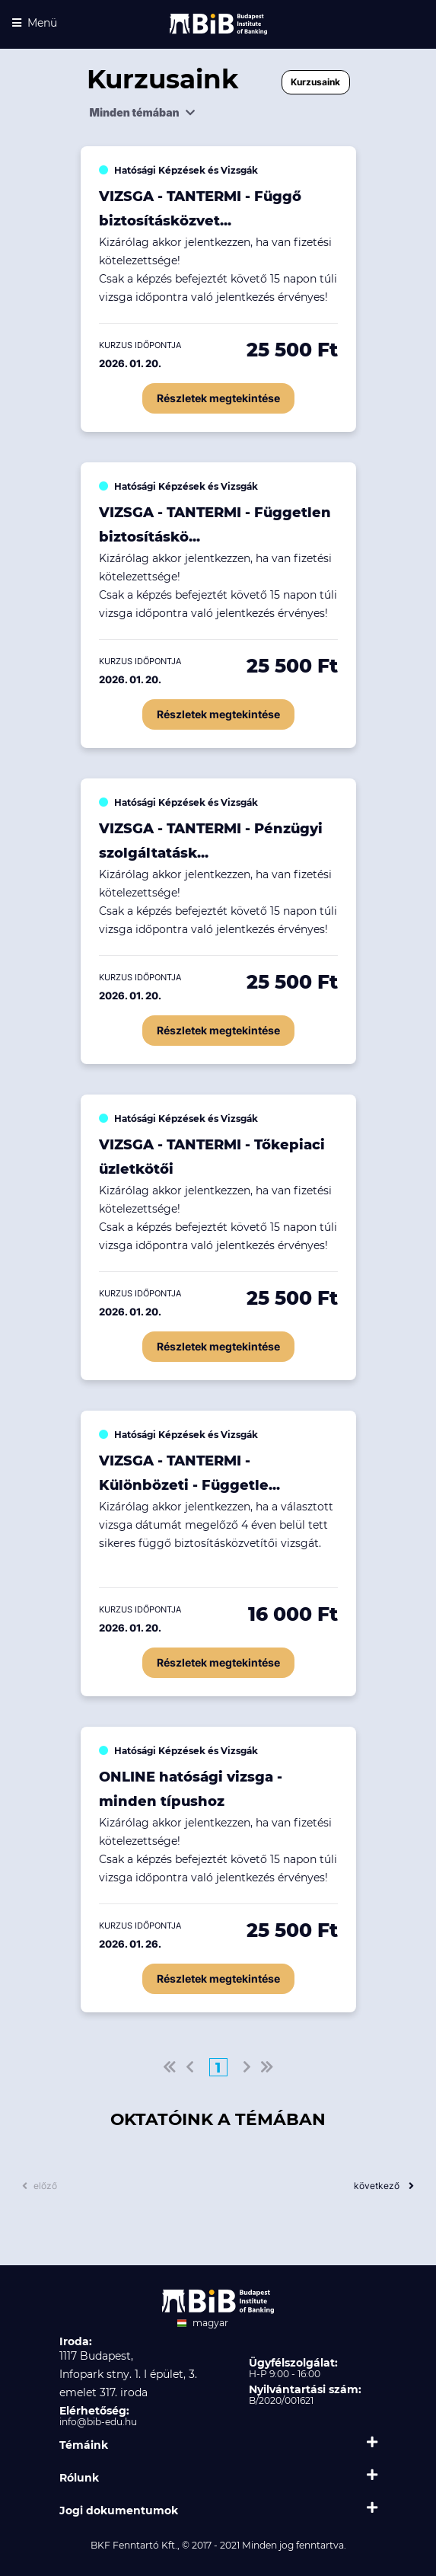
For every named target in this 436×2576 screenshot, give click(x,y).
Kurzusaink (315, 82)
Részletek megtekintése (218, 398)
